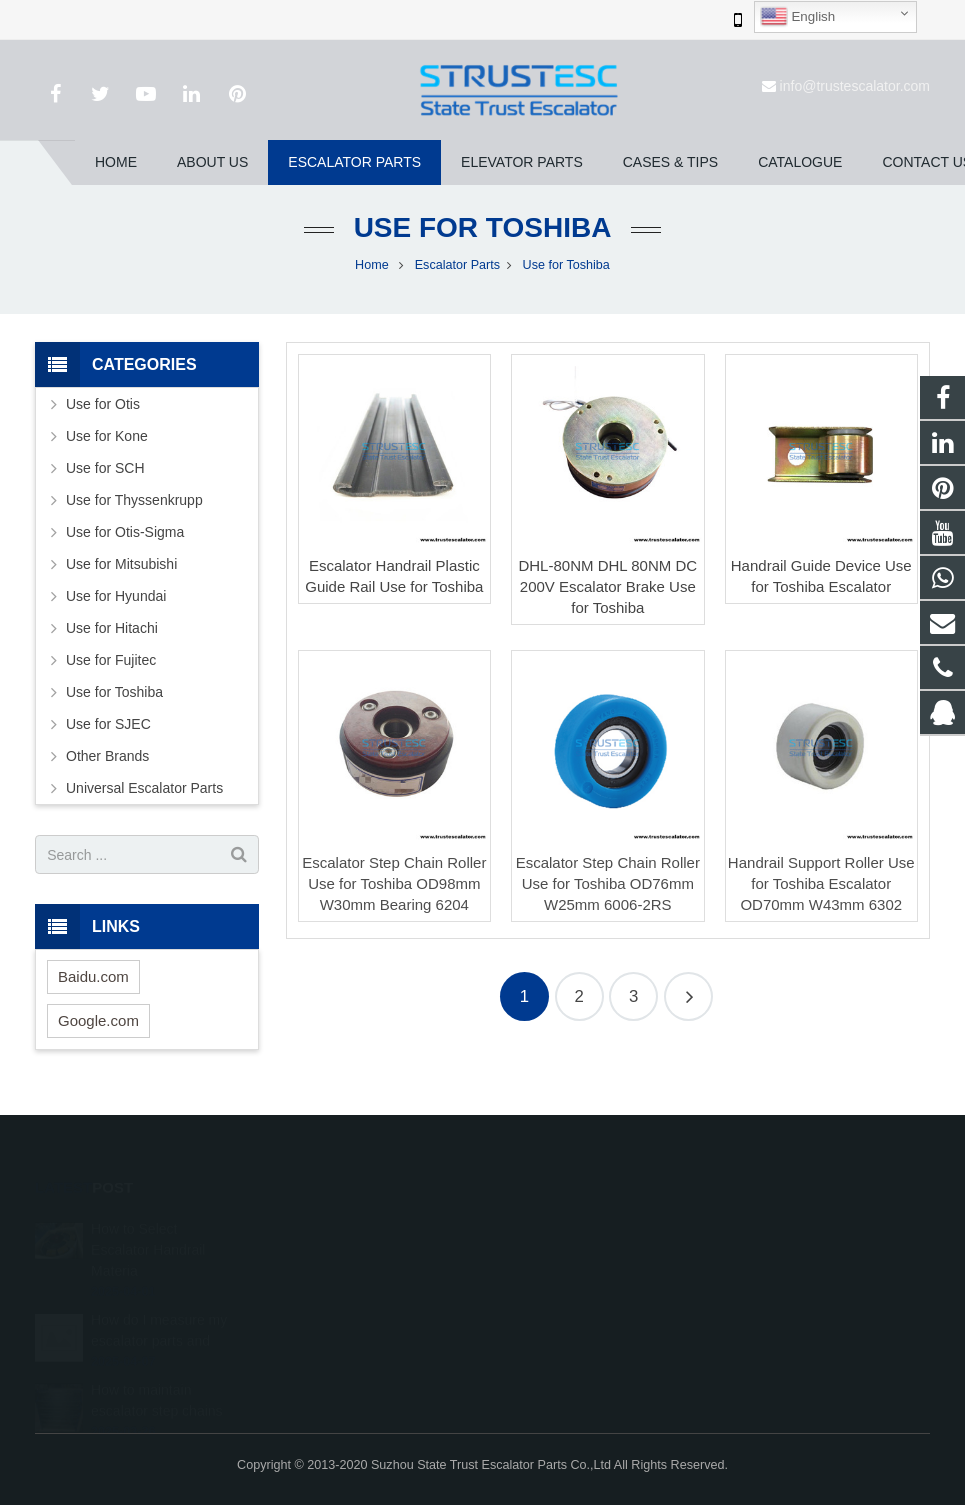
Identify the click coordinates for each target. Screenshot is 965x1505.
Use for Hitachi (112, 628)
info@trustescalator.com (855, 86)
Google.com (98, 1020)
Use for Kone (107, 436)
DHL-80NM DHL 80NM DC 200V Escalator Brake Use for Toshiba (607, 586)
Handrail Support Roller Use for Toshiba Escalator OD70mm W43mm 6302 (821, 883)
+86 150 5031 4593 (571, 1283)
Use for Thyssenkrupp (134, 500)
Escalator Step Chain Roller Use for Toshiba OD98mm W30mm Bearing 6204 (394, 883)
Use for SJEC (108, 724)
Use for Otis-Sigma (125, 532)
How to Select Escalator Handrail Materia (148, 1222)
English (797, 17)
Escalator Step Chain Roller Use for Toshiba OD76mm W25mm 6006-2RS (608, 883)
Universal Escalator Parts (144, 788)
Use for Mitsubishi (121, 564)
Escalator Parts (457, 265)
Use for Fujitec (111, 660)
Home (372, 265)
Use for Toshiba (483, 227)
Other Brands (107, 756)
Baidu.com (93, 976)
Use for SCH (105, 468)
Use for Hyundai (116, 596)
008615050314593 (570, 1254)
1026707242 (555, 1225)
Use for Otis (103, 404)
